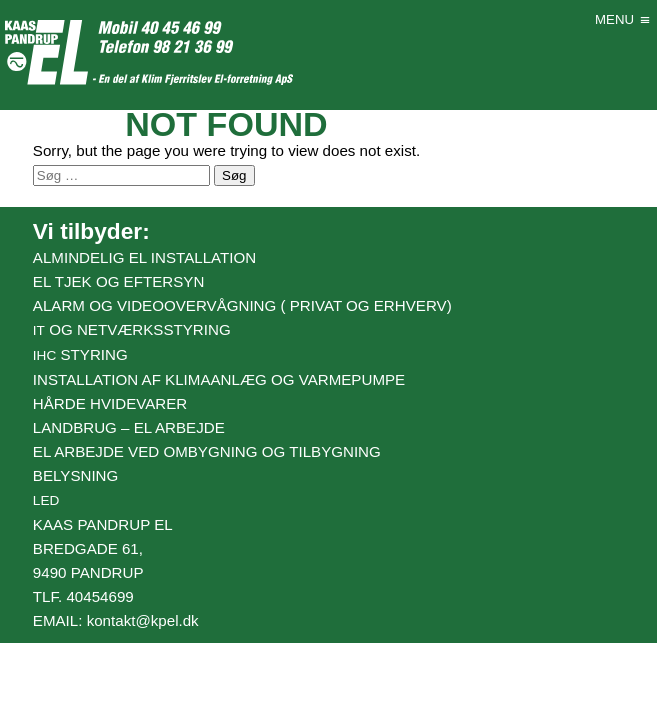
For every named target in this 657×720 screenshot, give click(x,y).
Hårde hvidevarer (110, 403)
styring (80, 354)
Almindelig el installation (144, 257)
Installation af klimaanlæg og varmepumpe (219, 379)
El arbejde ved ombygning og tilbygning (207, 451)
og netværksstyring (132, 329)
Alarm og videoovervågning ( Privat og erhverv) (242, 305)
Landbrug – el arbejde (129, 427)
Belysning (75, 475)
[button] (614, 20)
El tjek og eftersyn (118, 281)
